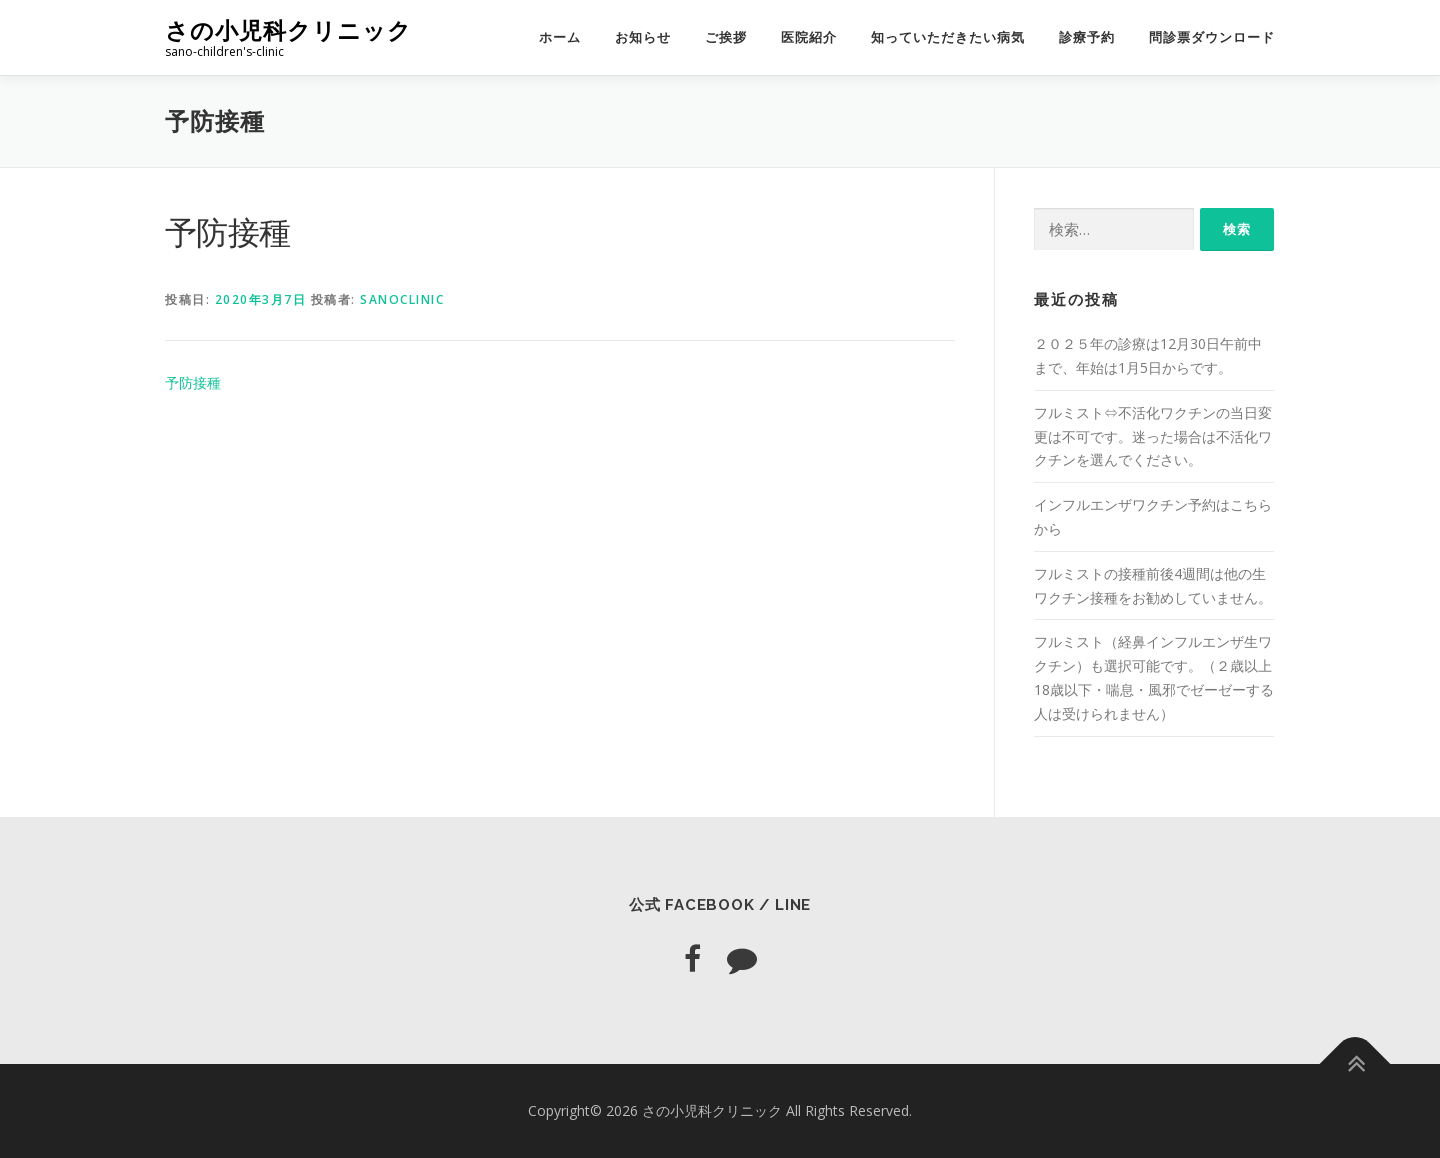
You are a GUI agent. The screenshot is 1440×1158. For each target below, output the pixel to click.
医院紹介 (809, 37)
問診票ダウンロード (1212, 37)
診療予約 (1087, 37)
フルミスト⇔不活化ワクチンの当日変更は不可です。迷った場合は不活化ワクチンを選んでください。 (1153, 436)
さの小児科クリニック (288, 30)
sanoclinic (402, 299)
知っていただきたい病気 (948, 37)
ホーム (560, 37)
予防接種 (193, 382)
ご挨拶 (726, 37)
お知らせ (643, 37)
